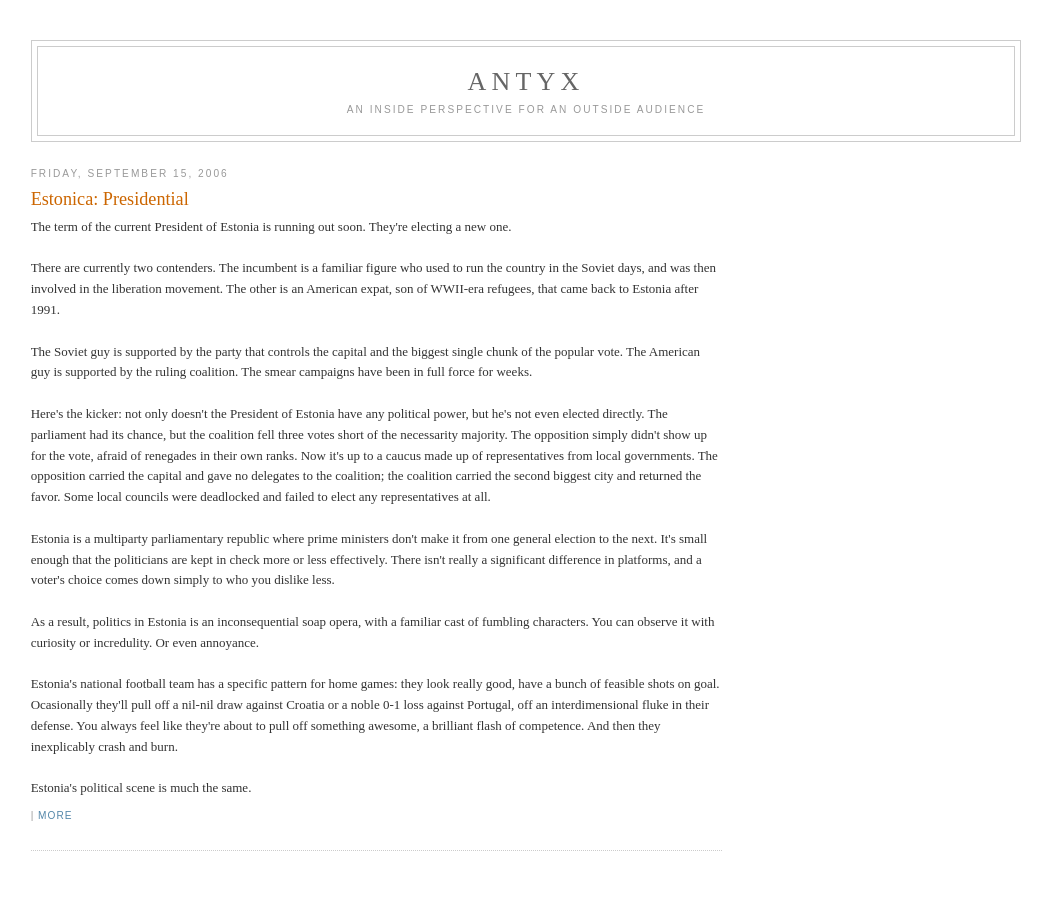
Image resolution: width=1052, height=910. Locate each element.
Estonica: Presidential (110, 199)
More (55, 815)
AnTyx (526, 81)
